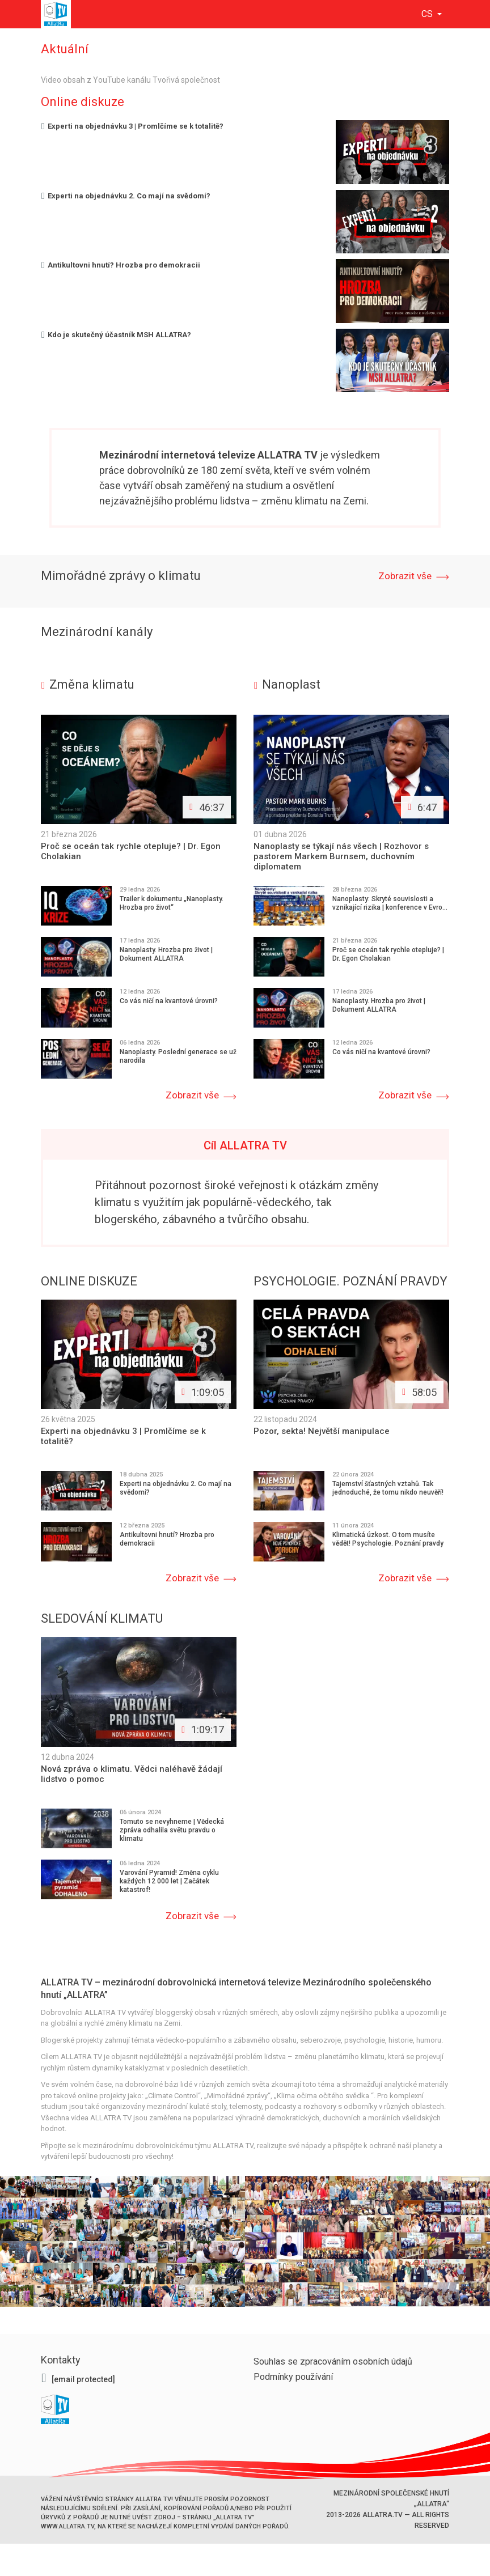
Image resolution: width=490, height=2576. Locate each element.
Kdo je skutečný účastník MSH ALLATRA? (116, 334)
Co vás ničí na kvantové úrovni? (169, 1001)
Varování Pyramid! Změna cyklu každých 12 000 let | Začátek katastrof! (169, 1879)
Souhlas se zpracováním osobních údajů (333, 2359)
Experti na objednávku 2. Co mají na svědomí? (125, 196)
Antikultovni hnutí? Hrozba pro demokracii (120, 265)
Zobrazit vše (404, 576)
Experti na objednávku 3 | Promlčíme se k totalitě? (132, 126)
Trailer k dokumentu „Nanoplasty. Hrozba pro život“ (171, 903)
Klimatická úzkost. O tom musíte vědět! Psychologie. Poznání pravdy (387, 1538)
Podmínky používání (293, 2375)
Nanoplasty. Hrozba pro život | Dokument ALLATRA (166, 954)
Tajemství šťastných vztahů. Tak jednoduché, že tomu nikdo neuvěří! (387, 1487)
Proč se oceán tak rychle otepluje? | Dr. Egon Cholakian (388, 954)
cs (428, 14)
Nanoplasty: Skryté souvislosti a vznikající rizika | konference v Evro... (389, 903)
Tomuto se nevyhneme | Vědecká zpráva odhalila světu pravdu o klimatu (172, 1828)
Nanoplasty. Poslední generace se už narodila (178, 1056)
